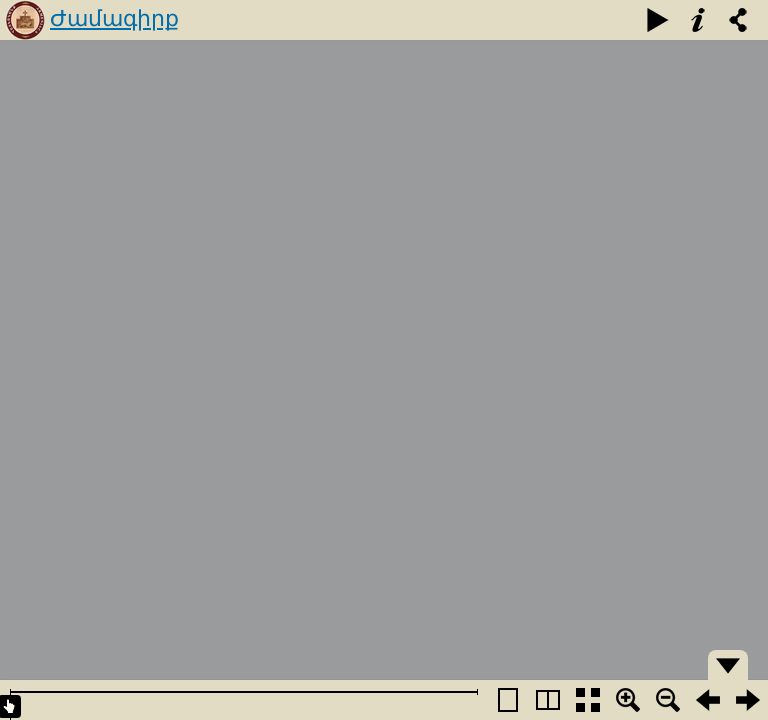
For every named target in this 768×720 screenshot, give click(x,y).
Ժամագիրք (114, 18)
